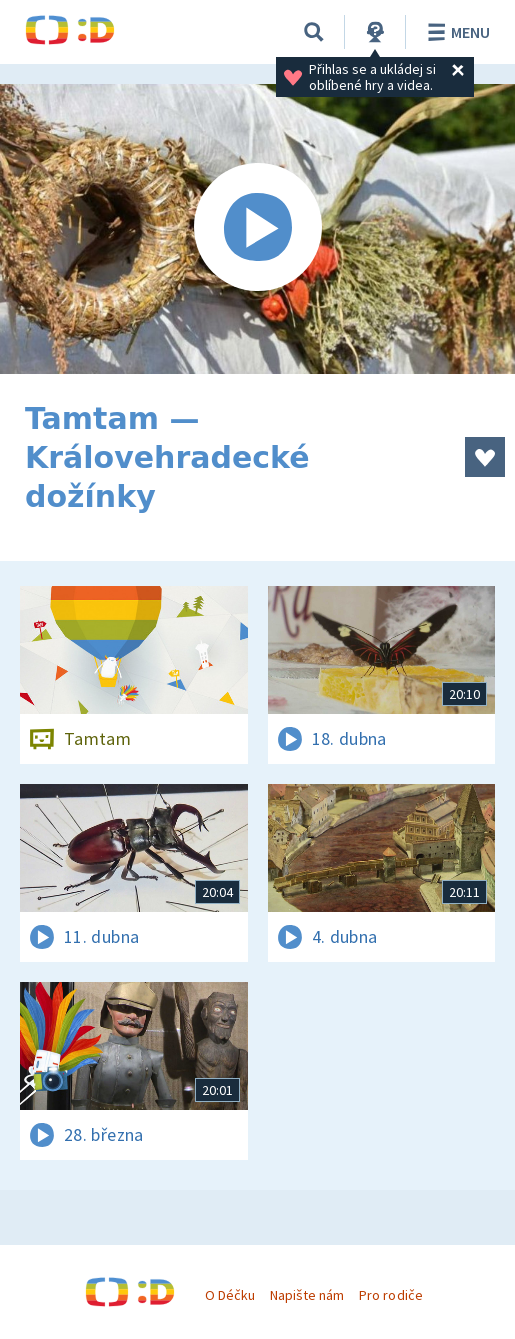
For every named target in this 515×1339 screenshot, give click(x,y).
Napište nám (307, 1295)
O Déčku (230, 1295)
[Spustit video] (257, 229)
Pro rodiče (390, 1295)
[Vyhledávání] (314, 32)
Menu (455, 32)
